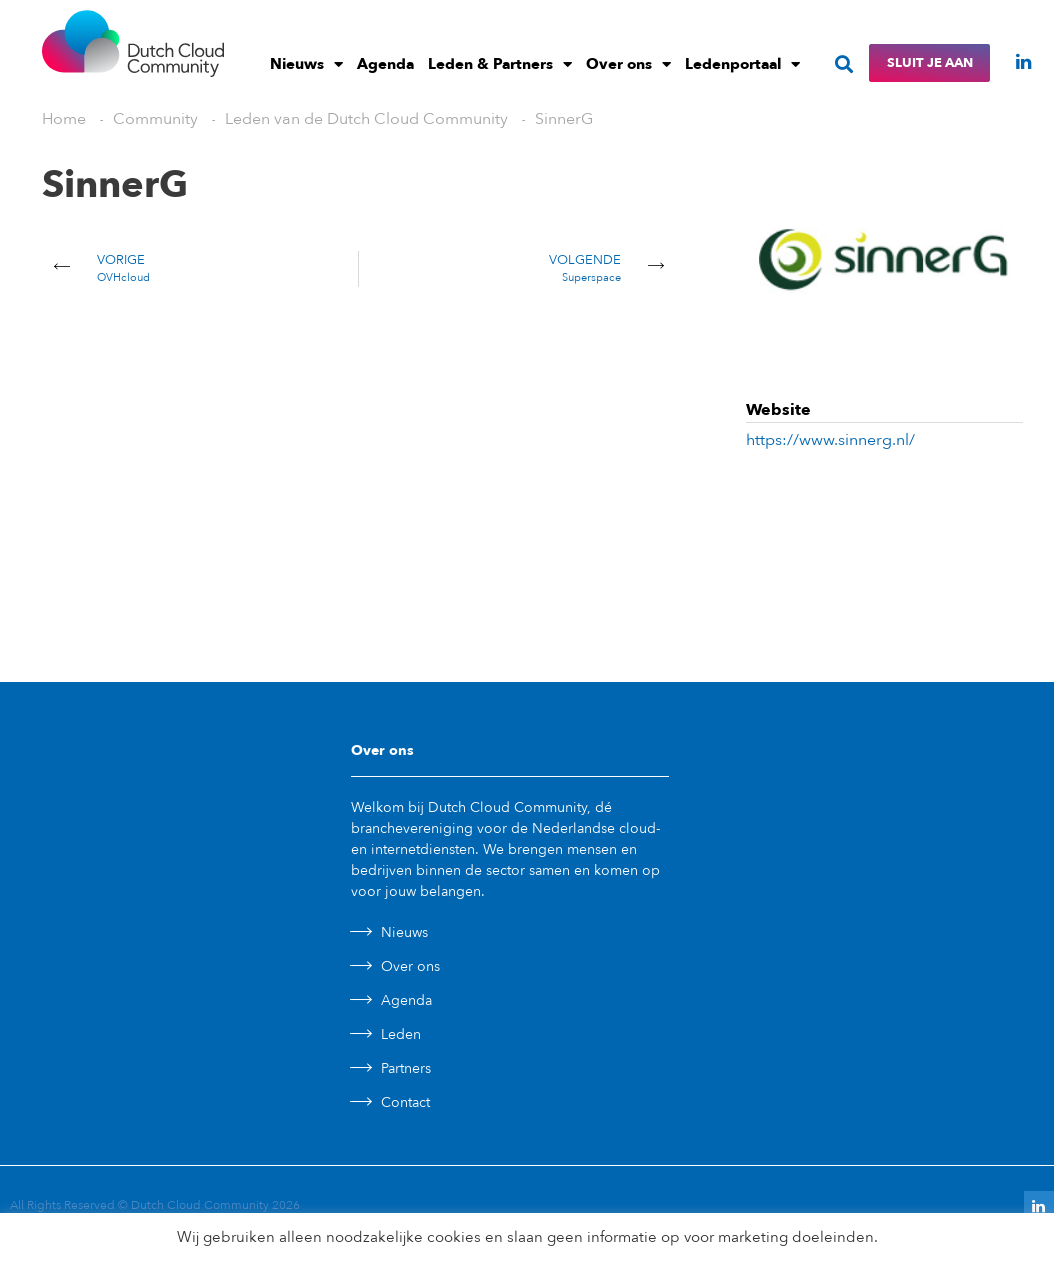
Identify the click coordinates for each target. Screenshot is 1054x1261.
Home (64, 119)
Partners (406, 1068)
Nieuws (306, 64)
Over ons (628, 64)
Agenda (385, 64)
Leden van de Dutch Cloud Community (366, 119)
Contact (405, 1102)
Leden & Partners (500, 64)
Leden (401, 1034)
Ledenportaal (742, 64)
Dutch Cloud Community (200, 1205)
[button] (843, 63)
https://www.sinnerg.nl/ (830, 440)
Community (155, 119)
